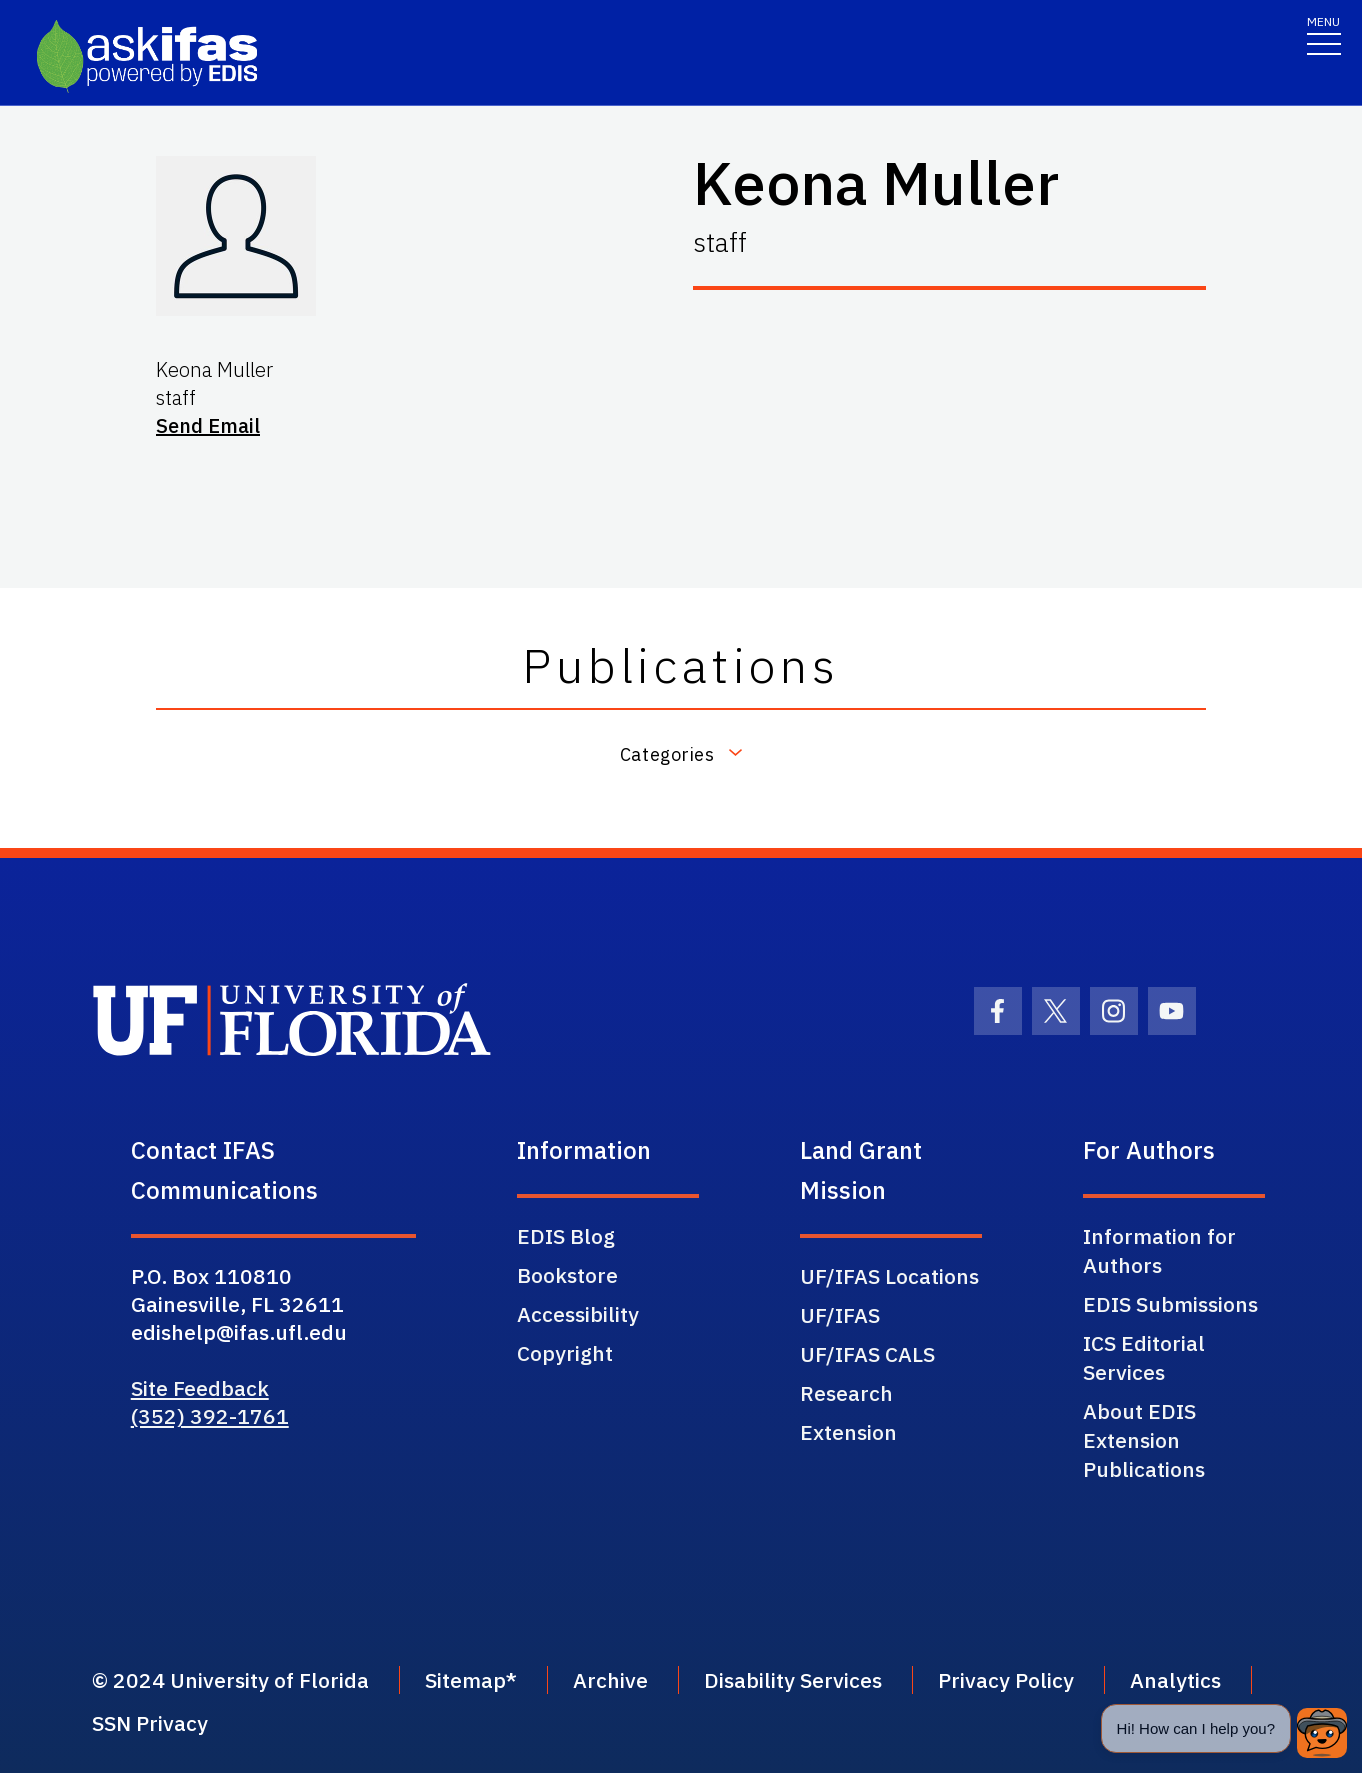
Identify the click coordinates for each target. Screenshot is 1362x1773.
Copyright (565, 1353)
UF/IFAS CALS (867, 1354)
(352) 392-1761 (210, 1416)
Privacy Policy (1006, 1680)
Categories (667, 753)
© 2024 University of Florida (230, 1680)
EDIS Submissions (1170, 1304)
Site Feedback (200, 1388)
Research (846, 1393)
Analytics (1175, 1680)
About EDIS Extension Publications (1144, 1440)
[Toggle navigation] (1324, 34)
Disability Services (793, 1680)
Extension (848, 1432)
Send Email (208, 425)
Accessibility (578, 1314)
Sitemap (465, 1680)
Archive (610, 1680)
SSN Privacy (150, 1723)
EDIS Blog (566, 1236)
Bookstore (567, 1275)
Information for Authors (1159, 1250)
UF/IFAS (840, 1315)
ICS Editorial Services (1144, 1357)
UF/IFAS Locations (889, 1276)
